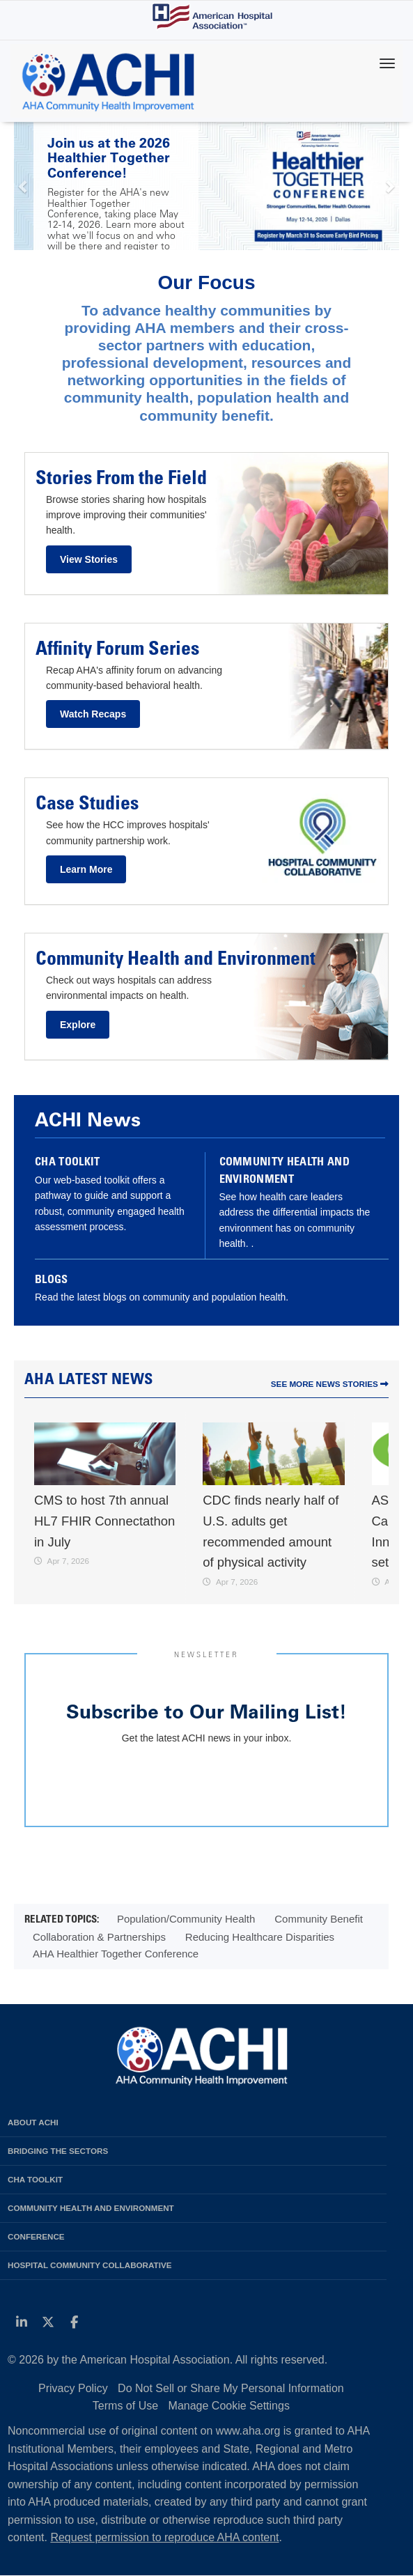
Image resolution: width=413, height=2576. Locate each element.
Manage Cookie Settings (229, 2406)
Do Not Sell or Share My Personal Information (231, 2388)
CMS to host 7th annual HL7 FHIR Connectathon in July (104, 1521)
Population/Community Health (186, 1919)
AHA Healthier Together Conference (115, 1954)
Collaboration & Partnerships (99, 1937)
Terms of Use (125, 2406)
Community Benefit (318, 1919)
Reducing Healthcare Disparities (259, 1937)
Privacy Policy (73, 2388)
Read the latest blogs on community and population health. (161, 1297)
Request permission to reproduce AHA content (164, 2537)
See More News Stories (330, 1384)
